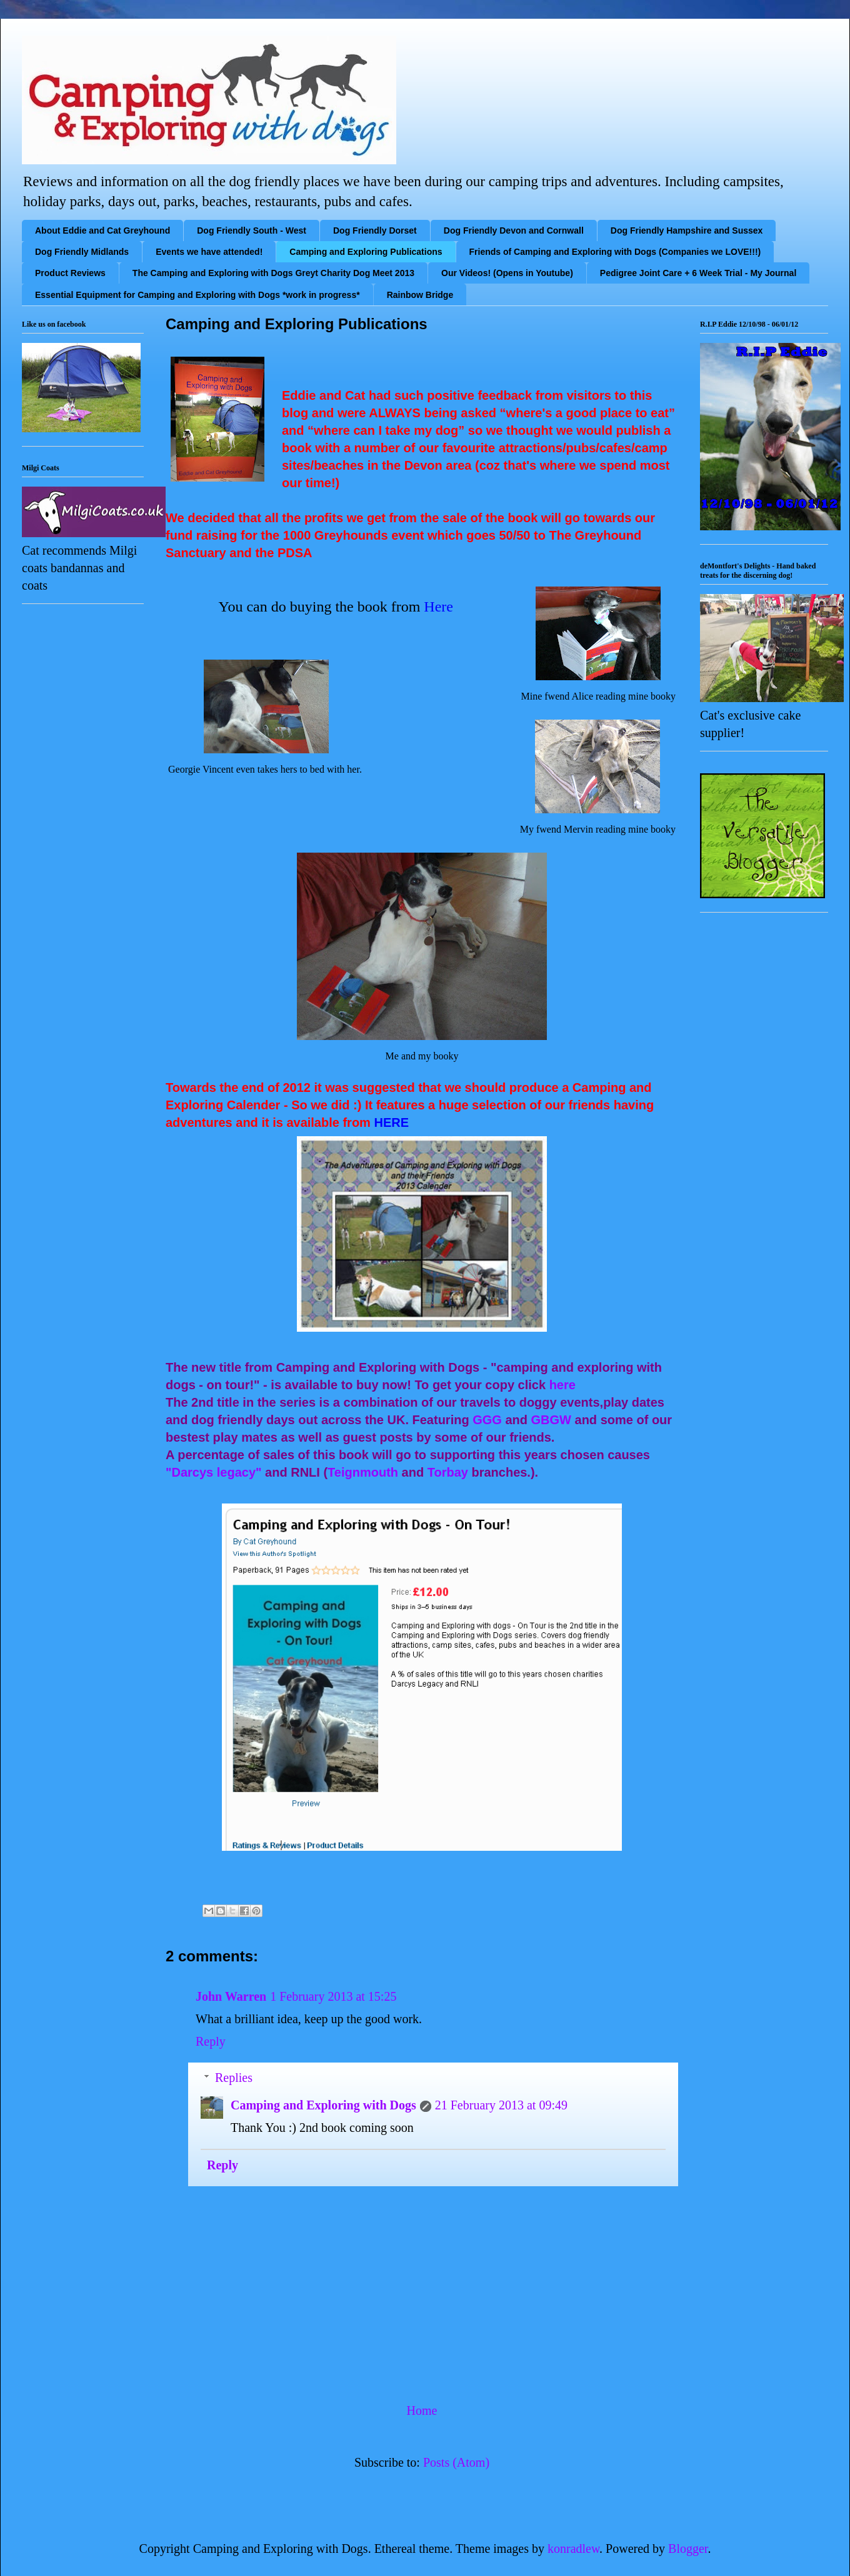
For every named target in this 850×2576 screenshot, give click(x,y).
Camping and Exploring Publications (365, 252)
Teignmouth (363, 1472)
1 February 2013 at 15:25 (333, 1996)
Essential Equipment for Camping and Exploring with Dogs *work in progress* (197, 295)
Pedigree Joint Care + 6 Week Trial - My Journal (698, 273)
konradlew (573, 2548)
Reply (211, 2041)
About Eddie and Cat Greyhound (102, 230)
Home (422, 2410)
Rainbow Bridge (420, 295)
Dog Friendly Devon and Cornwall (514, 230)
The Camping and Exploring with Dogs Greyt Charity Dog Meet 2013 (273, 273)
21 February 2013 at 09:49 (501, 2105)
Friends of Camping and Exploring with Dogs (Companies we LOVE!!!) (615, 252)
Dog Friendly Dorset (375, 230)
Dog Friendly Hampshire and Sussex (687, 230)
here (564, 1385)
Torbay (448, 1472)
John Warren (231, 1996)
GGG (487, 1420)
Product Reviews (70, 273)
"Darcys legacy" (214, 1472)
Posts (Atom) (456, 2462)
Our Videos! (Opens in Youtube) (507, 273)
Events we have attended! (209, 252)
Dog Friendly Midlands (82, 252)
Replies (233, 2077)
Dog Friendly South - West (251, 230)
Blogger (688, 2548)
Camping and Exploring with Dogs (323, 2105)
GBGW (551, 1420)
